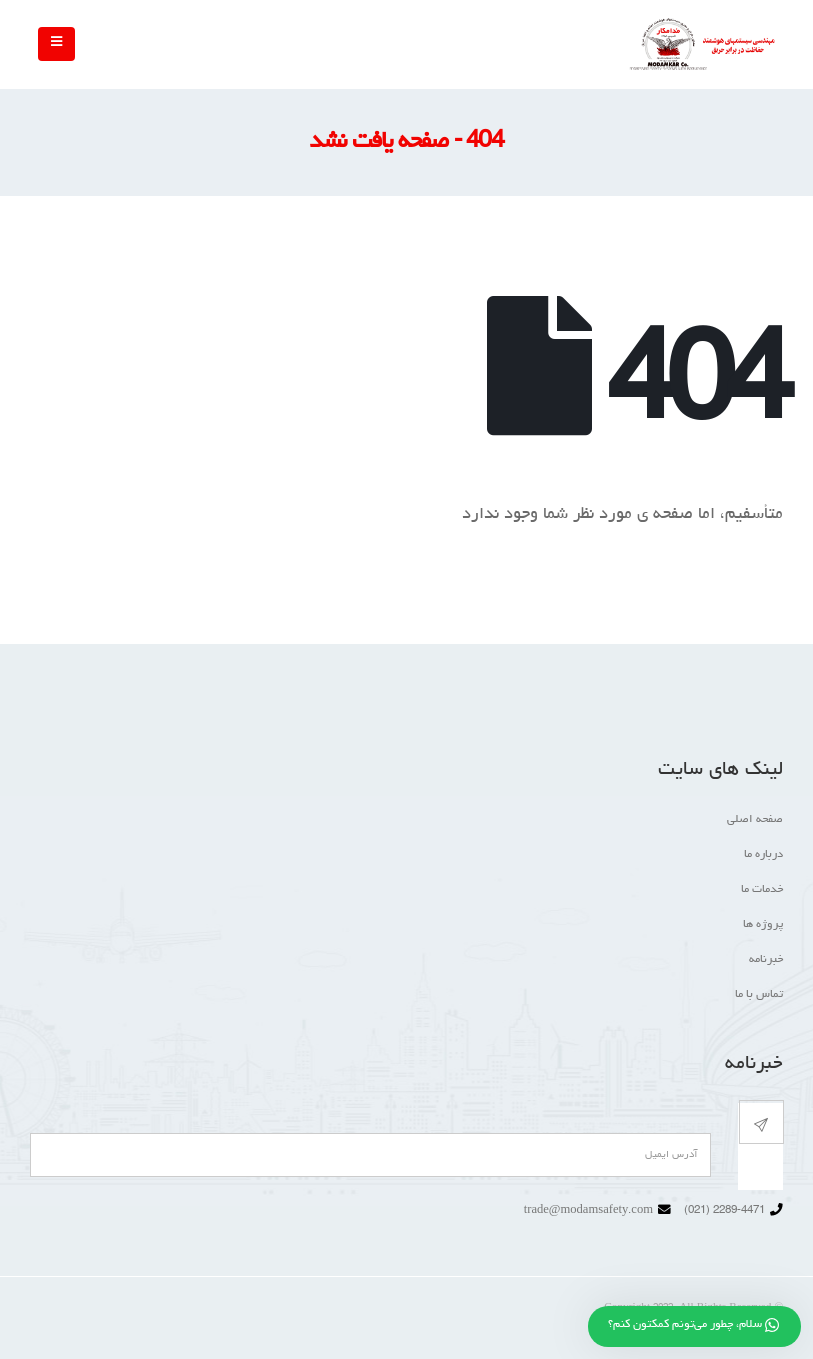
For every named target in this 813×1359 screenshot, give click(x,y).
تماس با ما (759, 995)
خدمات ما (762, 890)
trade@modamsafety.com (588, 1211)
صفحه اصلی (755, 820)
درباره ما (763, 855)
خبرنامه (766, 960)
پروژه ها (763, 925)
